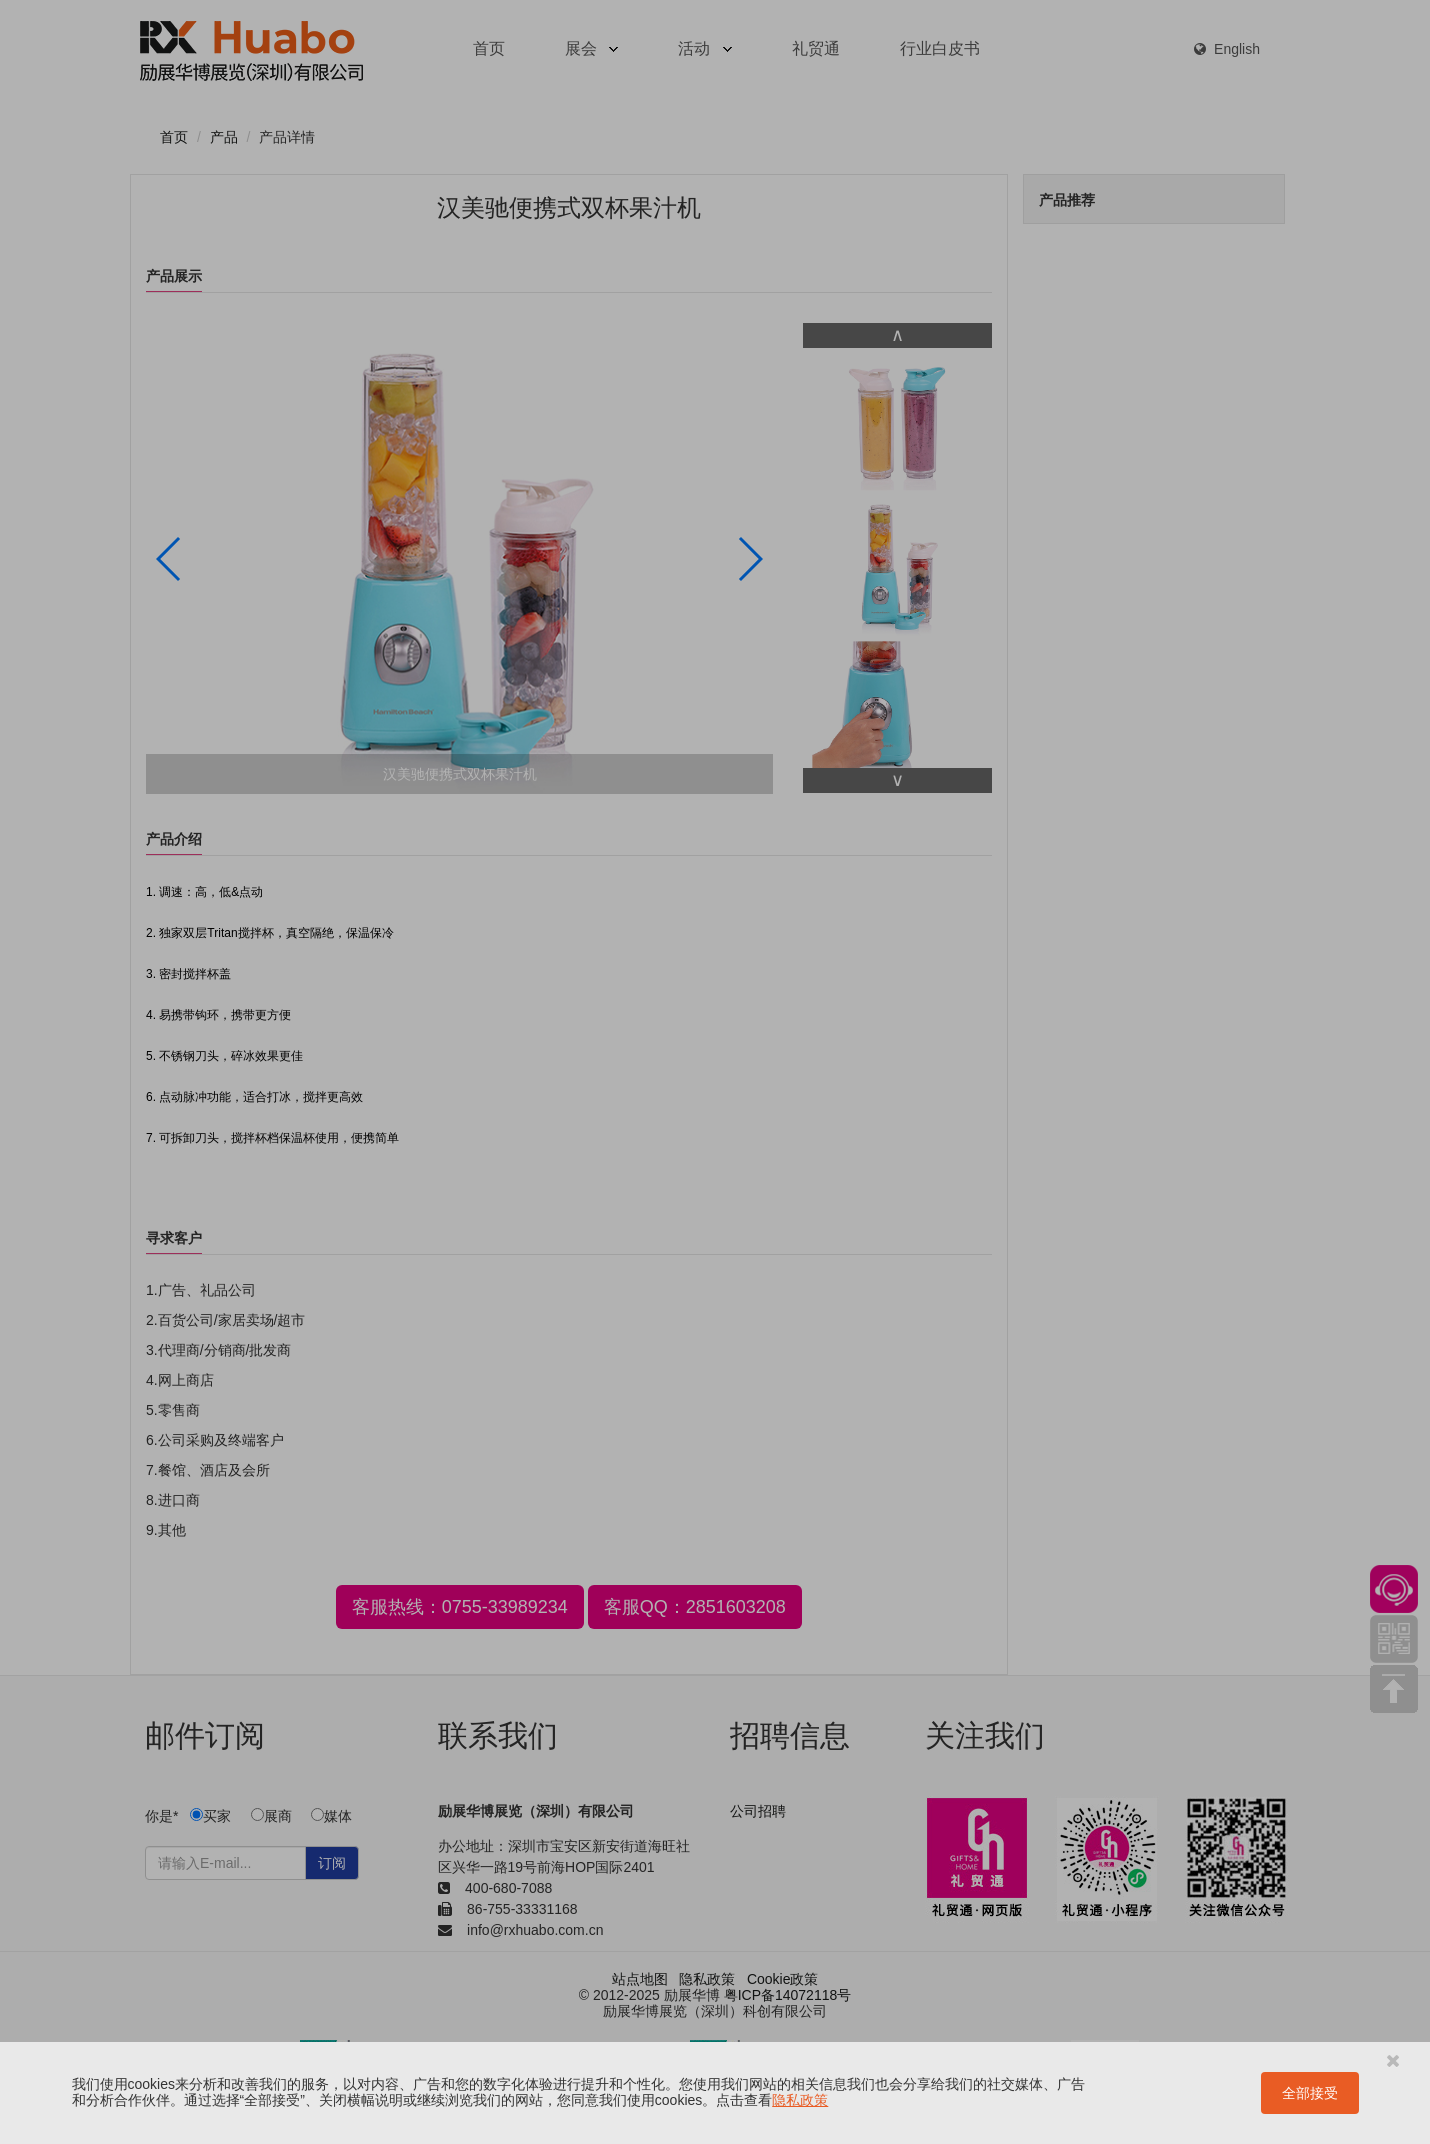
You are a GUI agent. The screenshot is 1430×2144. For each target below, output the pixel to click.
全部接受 (1310, 2093)
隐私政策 (800, 2100)
